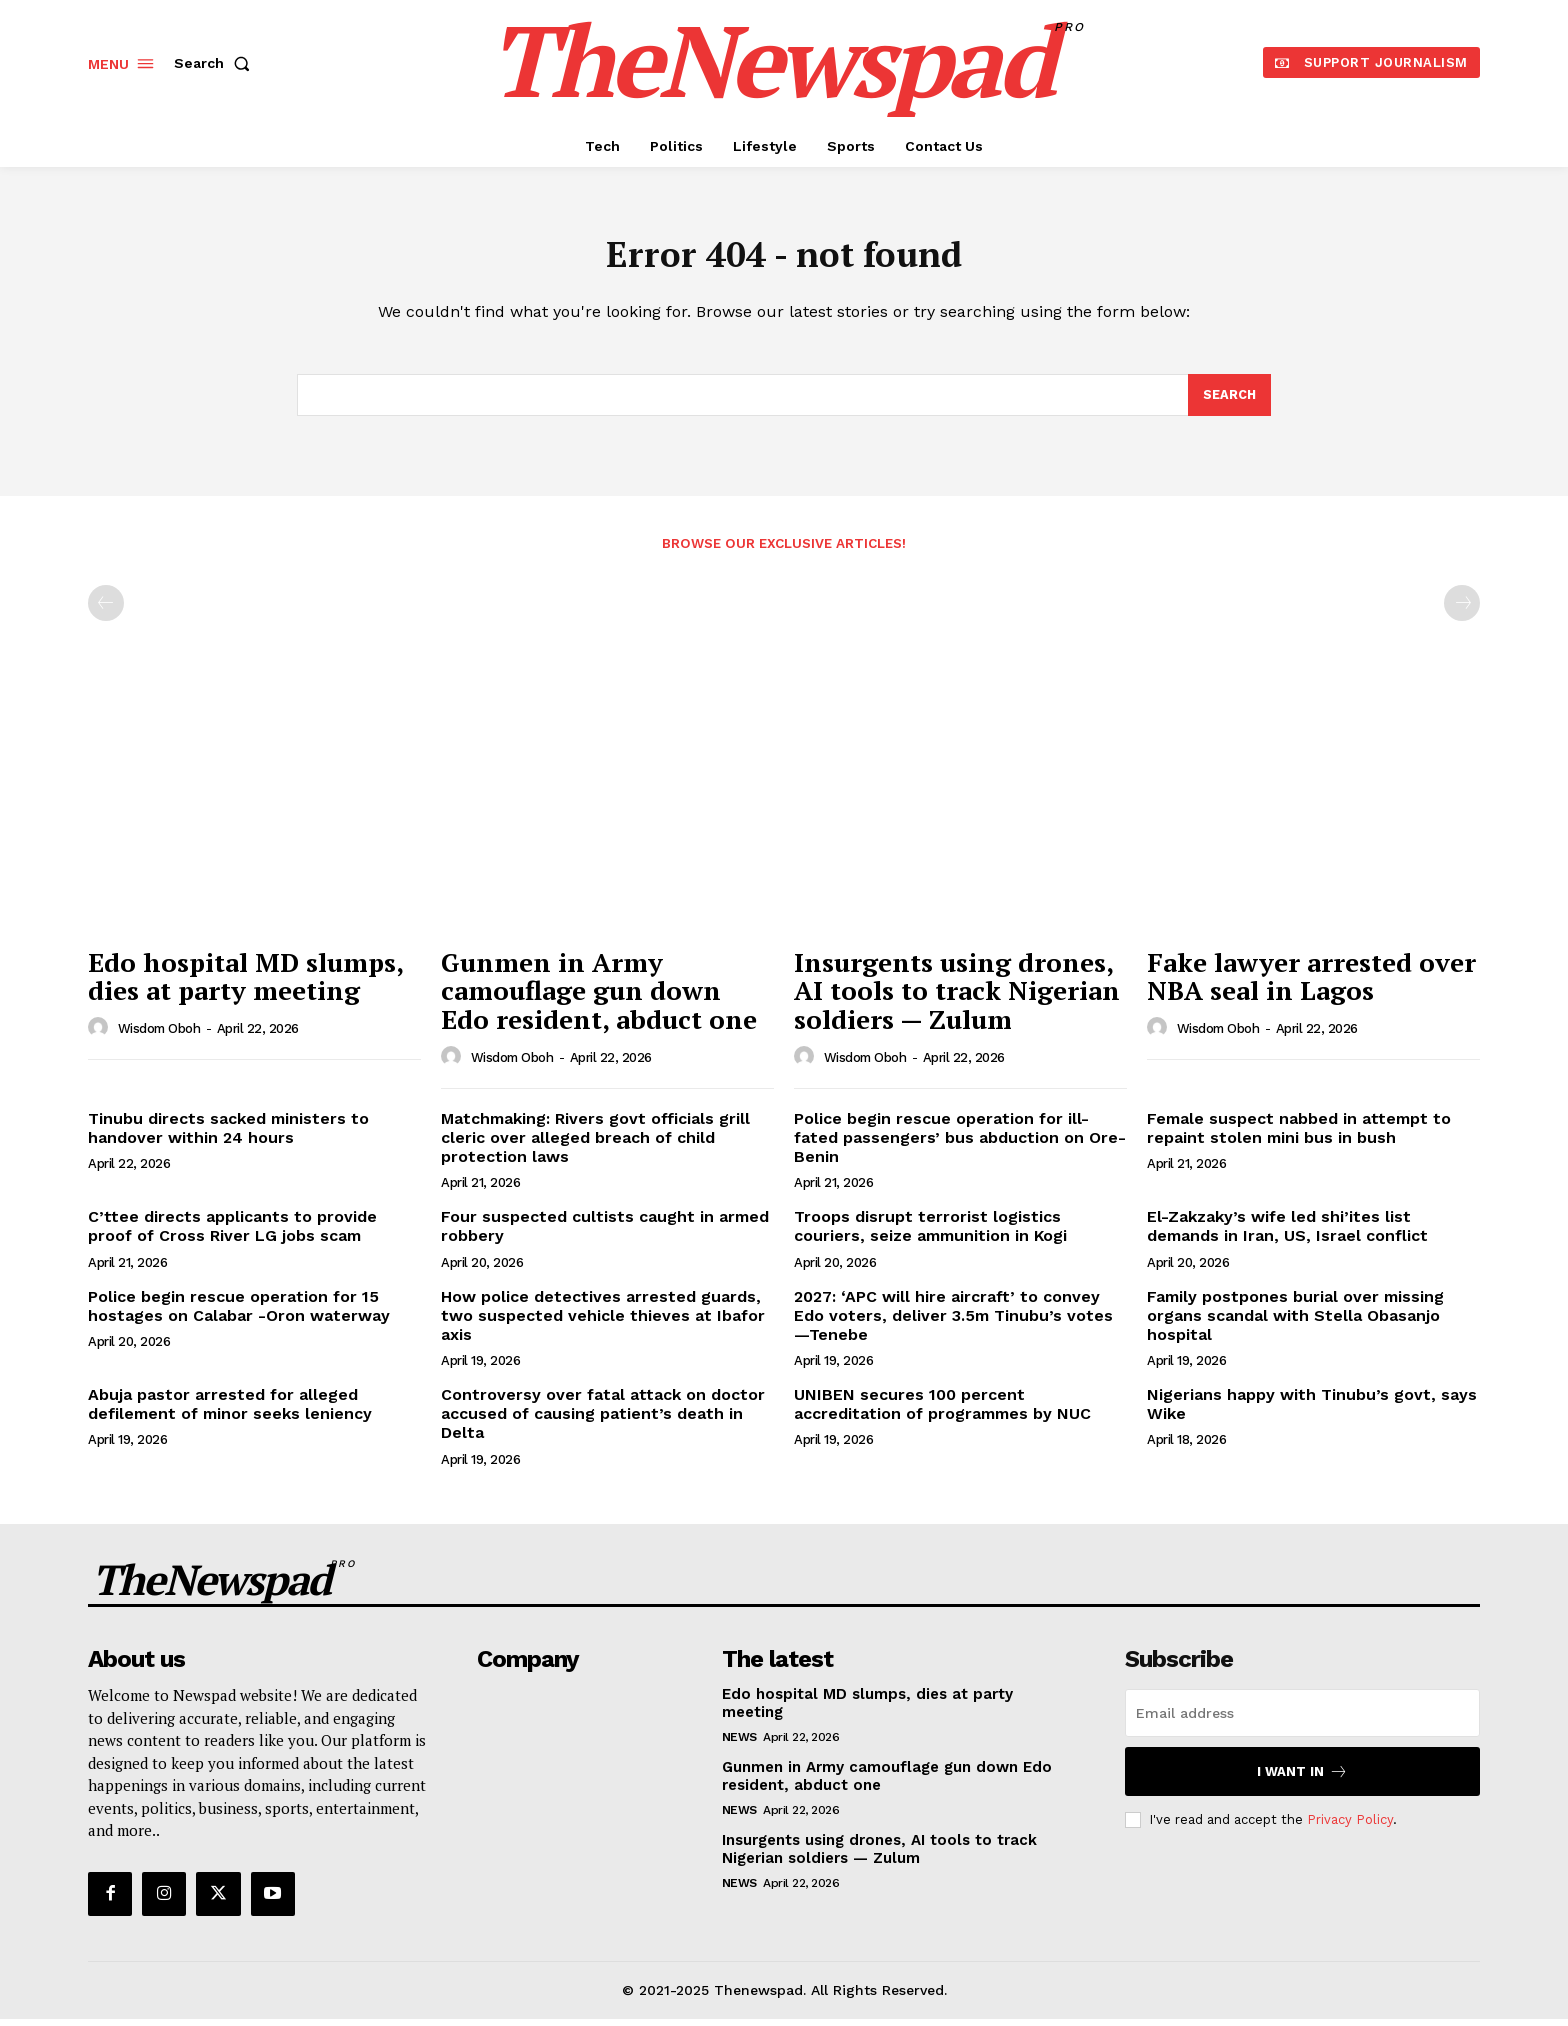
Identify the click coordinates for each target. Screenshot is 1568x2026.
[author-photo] (101, 1036)
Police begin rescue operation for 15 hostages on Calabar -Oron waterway (239, 1313)
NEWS (739, 1745)
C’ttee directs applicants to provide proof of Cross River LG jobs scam (232, 1234)
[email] (1302, 1721)
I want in (1302, 1779)
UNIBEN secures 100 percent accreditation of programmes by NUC (942, 1412)
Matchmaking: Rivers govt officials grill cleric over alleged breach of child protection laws (595, 1144)
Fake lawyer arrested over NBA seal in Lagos (1311, 984)
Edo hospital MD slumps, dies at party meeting (246, 984)
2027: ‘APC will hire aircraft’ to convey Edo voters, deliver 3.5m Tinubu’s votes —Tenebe (953, 1322)
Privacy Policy (1350, 1827)
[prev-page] (106, 611)
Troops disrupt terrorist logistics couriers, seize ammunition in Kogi (930, 1234)
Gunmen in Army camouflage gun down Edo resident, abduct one (599, 998)
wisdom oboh (159, 1036)
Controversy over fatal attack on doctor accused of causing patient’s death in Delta (603, 1421)
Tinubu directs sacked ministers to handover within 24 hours (228, 1135)
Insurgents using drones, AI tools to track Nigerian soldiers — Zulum (957, 998)
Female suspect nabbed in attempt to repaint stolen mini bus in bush (1299, 1135)
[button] (216, 63)
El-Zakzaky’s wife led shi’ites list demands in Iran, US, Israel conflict (1287, 1234)
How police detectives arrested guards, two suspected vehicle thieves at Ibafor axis (603, 1322)
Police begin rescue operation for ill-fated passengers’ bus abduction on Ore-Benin (960, 1144)
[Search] (1229, 402)
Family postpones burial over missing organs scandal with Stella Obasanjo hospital (1295, 1322)
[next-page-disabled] (1462, 611)
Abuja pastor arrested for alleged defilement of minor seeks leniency (230, 1412)
